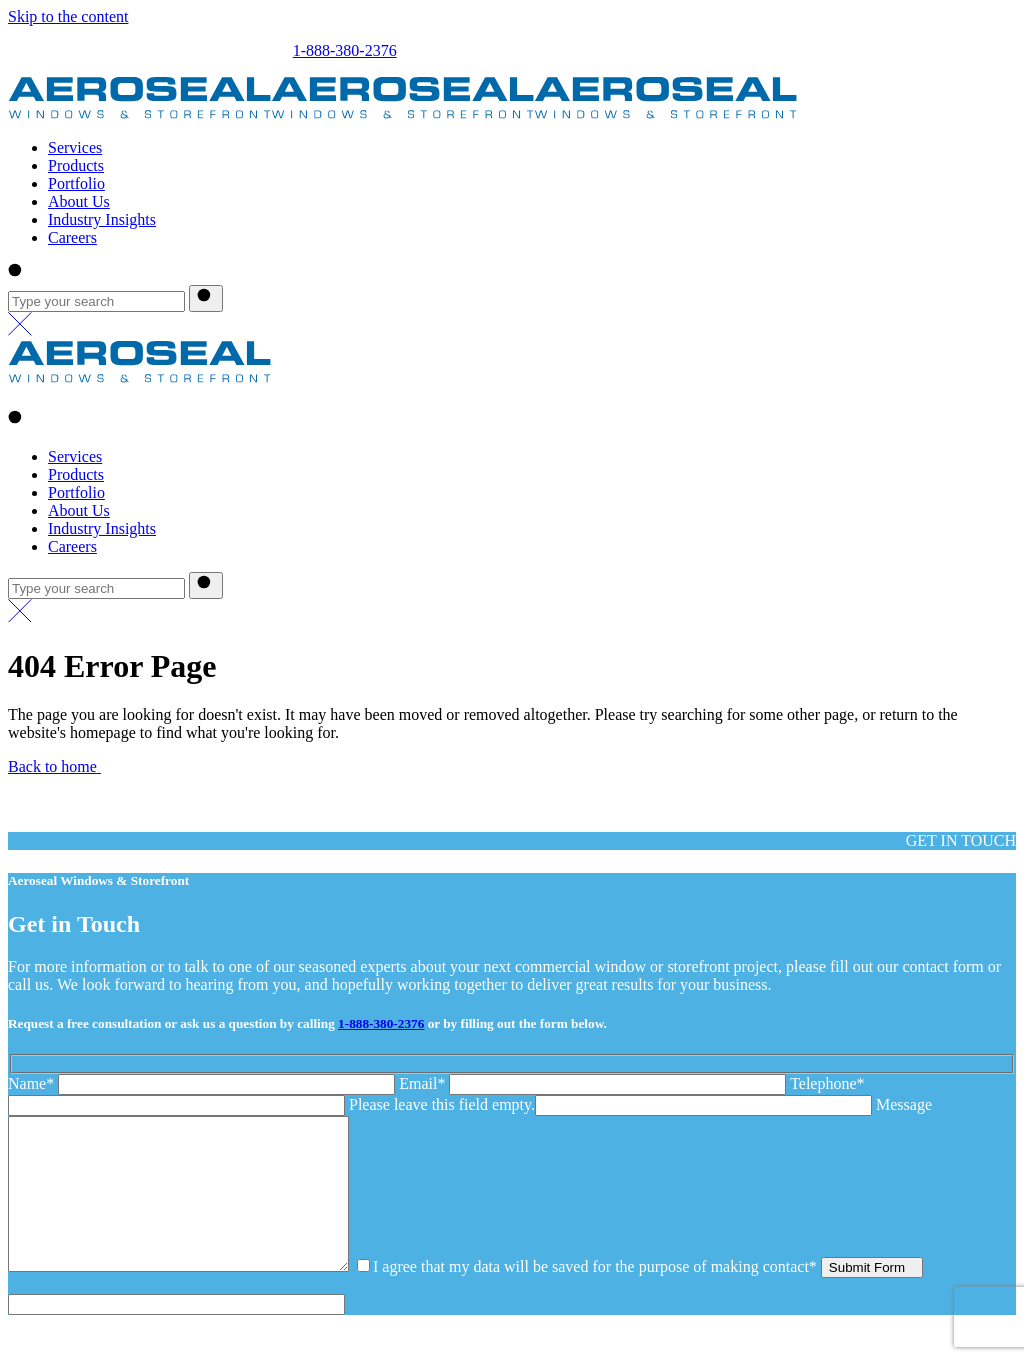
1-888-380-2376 (345, 50)
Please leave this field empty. (442, 1104)
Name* (203, 1083)
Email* (594, 1083)
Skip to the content (68, 16)
